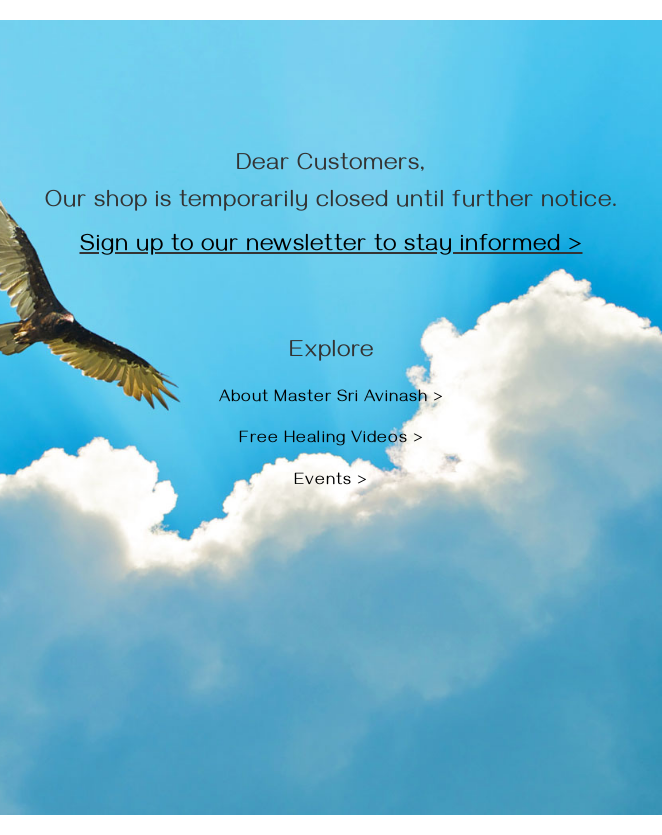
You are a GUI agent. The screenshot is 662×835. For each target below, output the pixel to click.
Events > (331, 482)
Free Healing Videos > (331, 440)
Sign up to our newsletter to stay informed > (331, 247)
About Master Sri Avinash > (331, 399)
